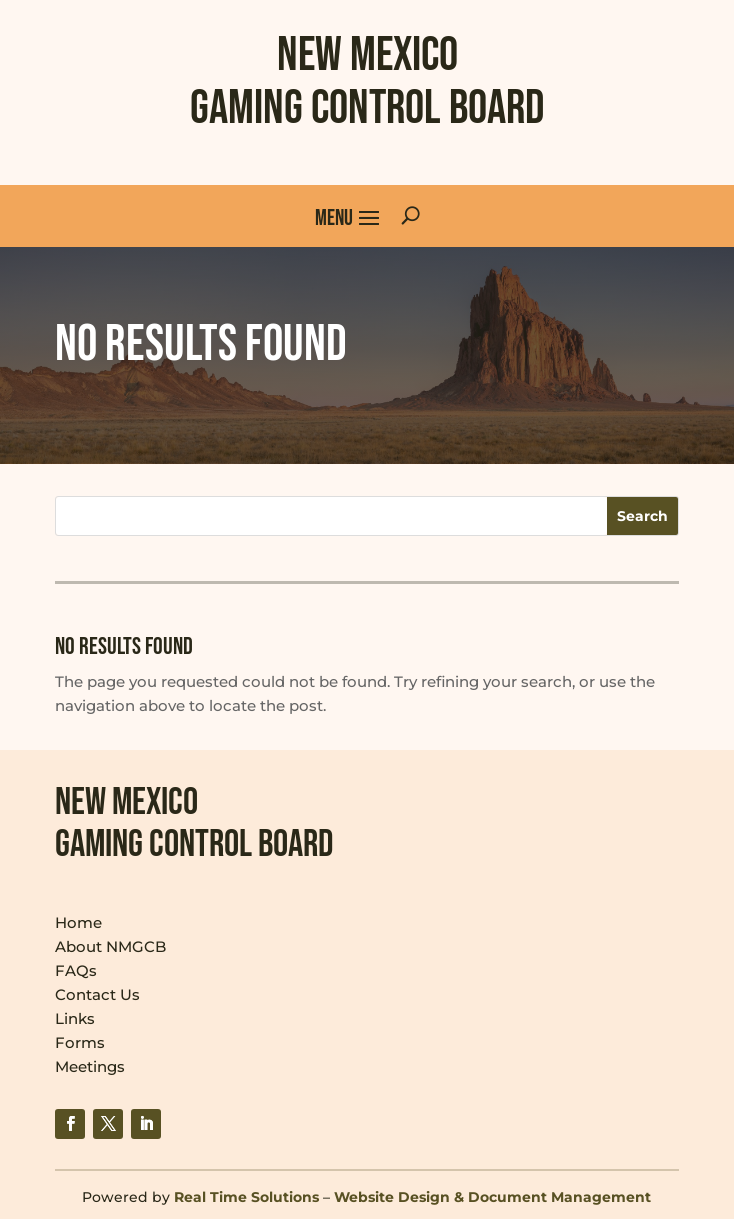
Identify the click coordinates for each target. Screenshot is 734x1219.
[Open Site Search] (410, 216)
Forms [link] (80, 1042)
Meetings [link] (90, 1066)
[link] (70, 1124)
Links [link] (75, 1018)
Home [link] (78, 922)
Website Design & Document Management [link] (492, 1197)
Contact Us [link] (97, 994)
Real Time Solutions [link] (246, 1197)
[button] (348, 216)
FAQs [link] (76, 970)
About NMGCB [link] (110, 946)
